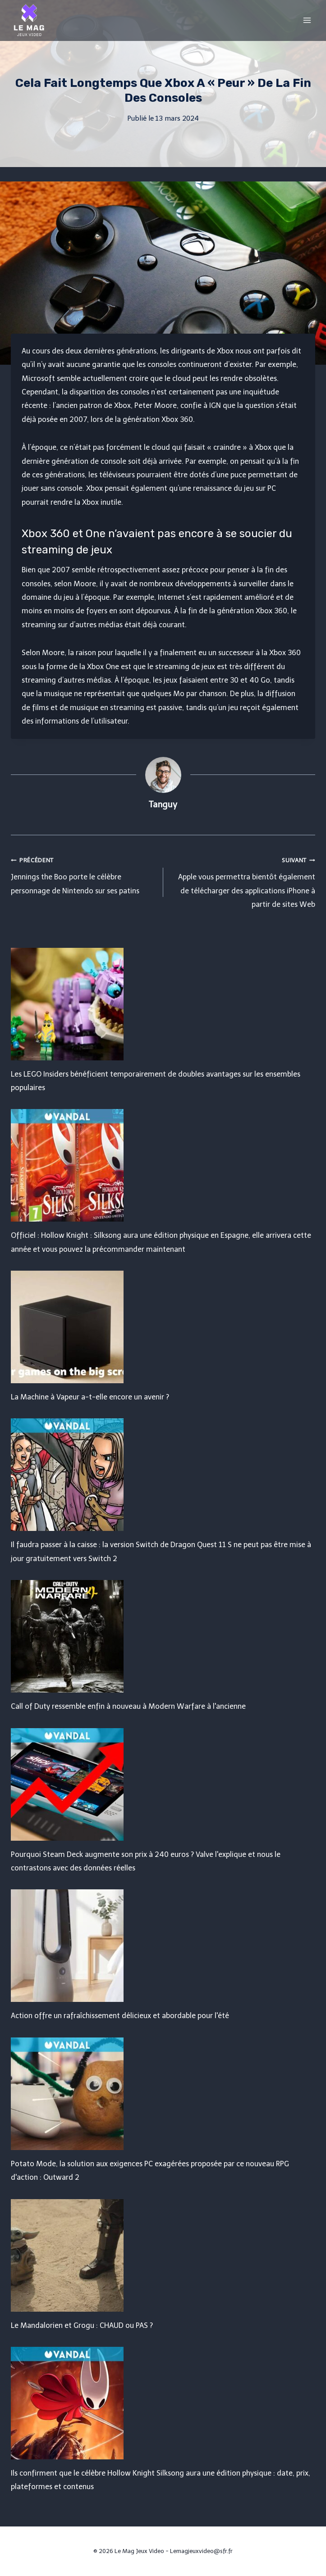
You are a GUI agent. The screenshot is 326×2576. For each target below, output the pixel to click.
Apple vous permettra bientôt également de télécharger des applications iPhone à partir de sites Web (243, 881)
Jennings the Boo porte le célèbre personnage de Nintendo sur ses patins (83, 874)
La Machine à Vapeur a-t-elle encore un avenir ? (90, 1397)
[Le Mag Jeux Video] (29, 20)
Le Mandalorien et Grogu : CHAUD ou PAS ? (82, 2325)
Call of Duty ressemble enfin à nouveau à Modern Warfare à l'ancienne (128, 1706)
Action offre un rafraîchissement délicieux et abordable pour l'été (120, 2015)
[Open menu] (306, 20)
